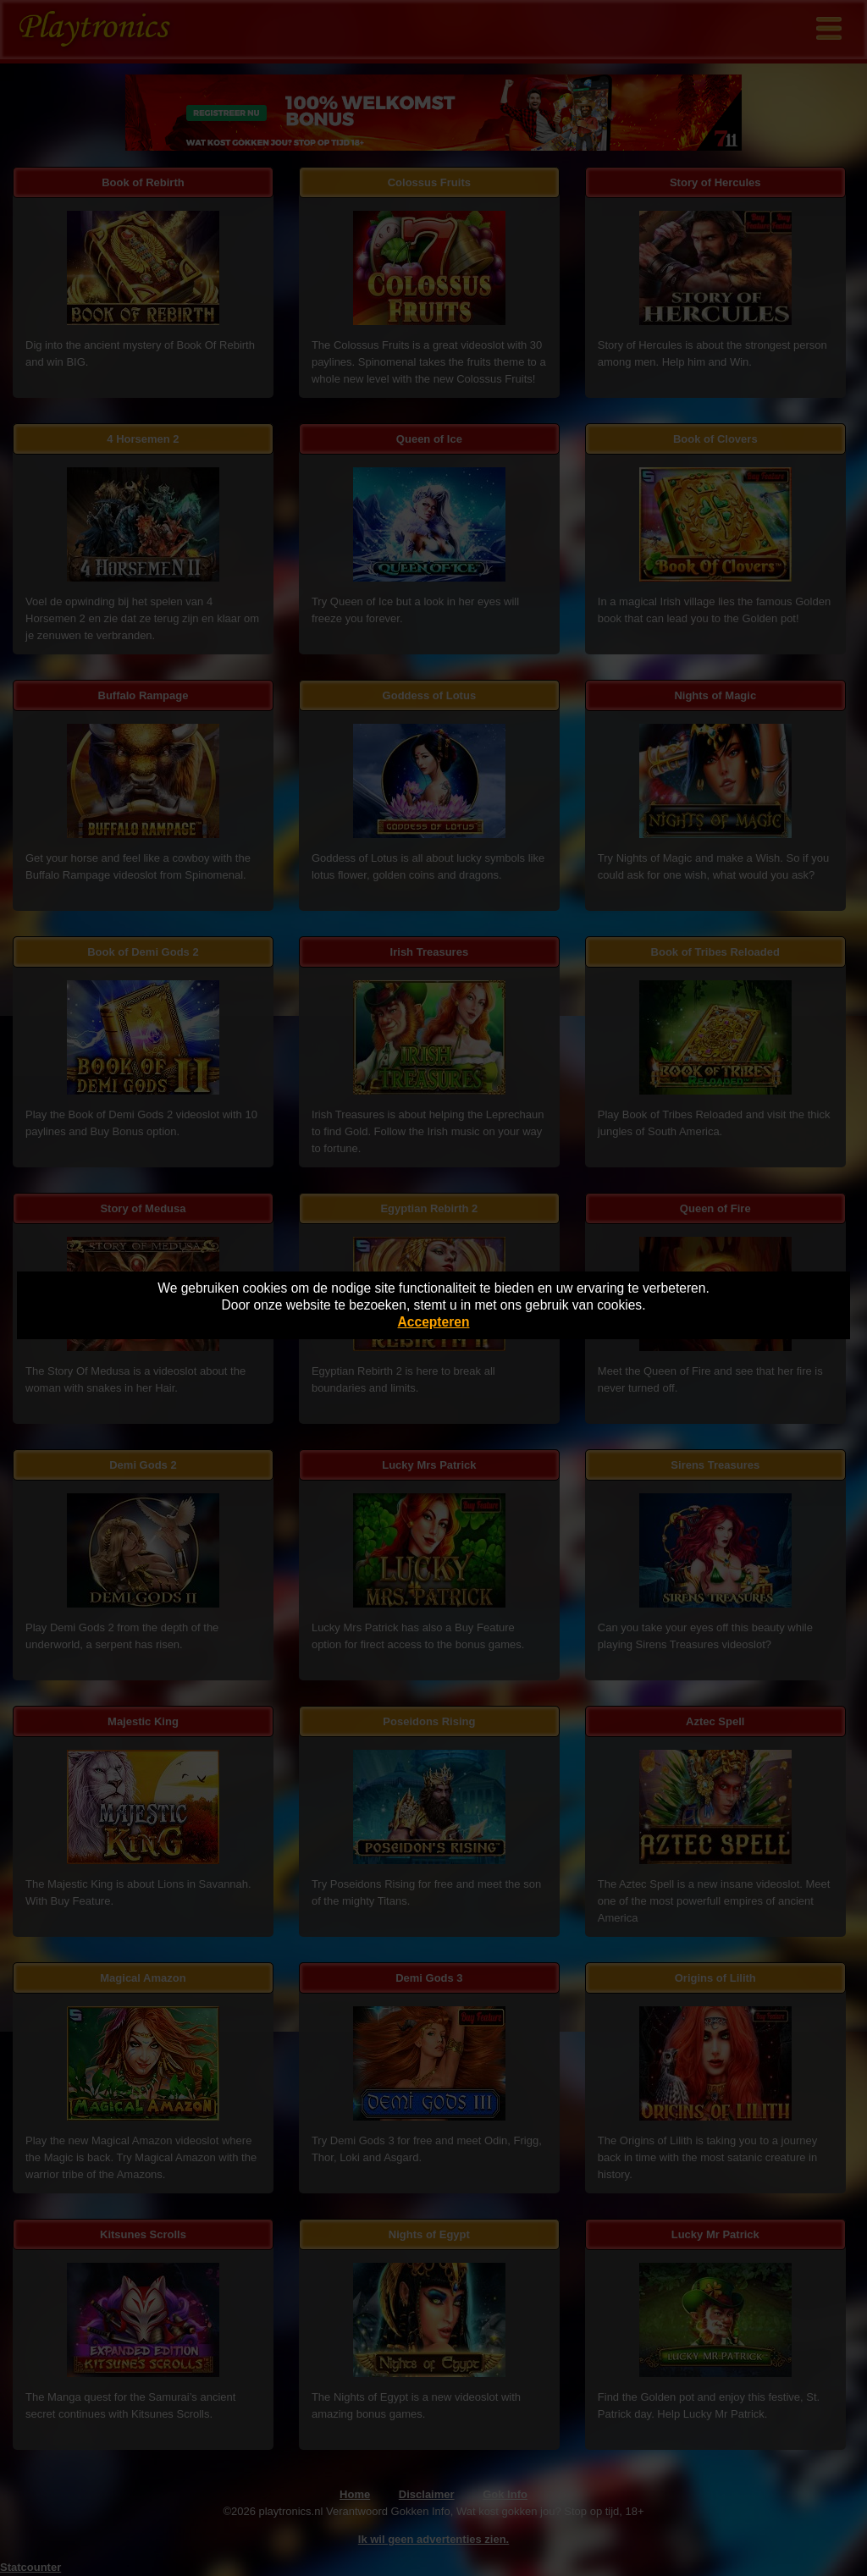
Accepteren (434, 1322)
